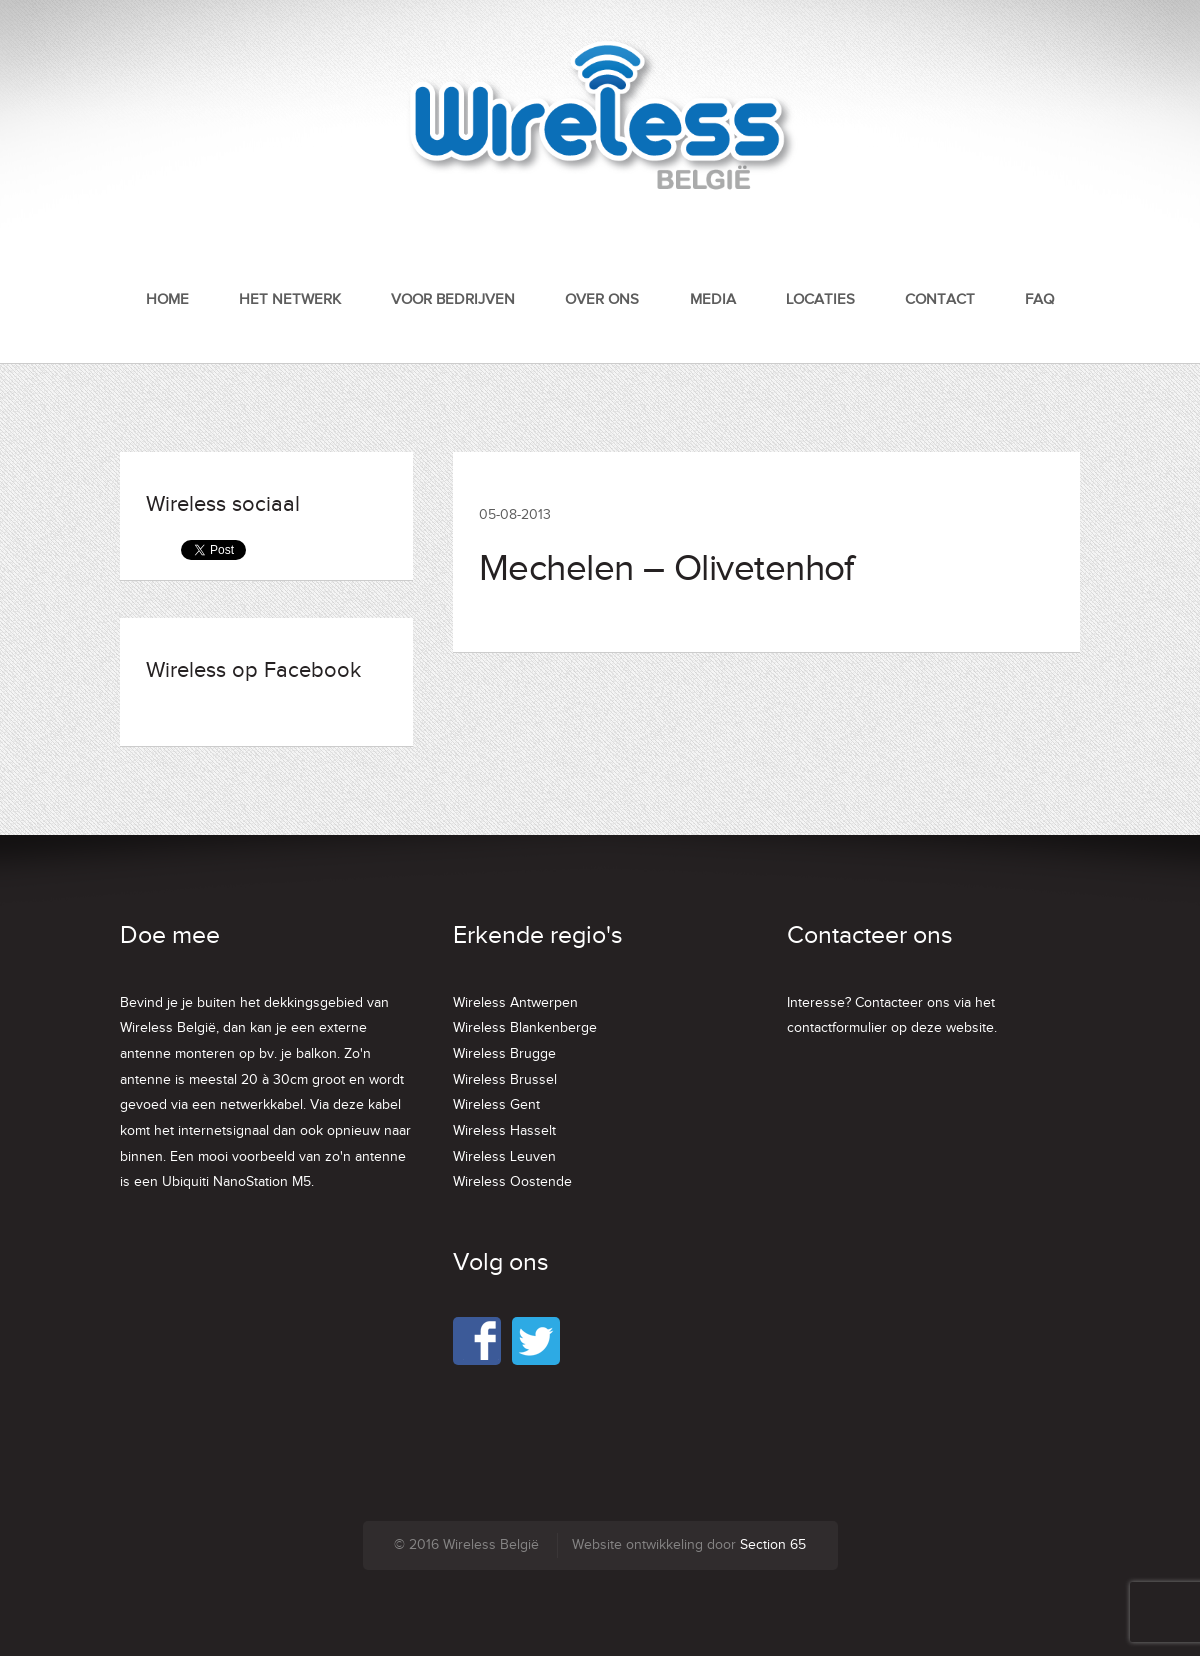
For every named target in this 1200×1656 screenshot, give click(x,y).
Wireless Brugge (504, 1054)
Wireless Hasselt (504, 1131)
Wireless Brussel (505, 1080)
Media (713, 299)
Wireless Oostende (512, 1182)
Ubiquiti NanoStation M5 (236, 1182)
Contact (940, 299)
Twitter (536, 1341)
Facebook (477, 1341)
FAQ (1039, 299)
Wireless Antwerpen (515, 1003)
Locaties (820, 299)
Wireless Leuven (504, 1157)
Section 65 (773, 1545)
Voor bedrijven (453, 299)
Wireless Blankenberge (525, 1028)
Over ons (602, 299)
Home (167, 299)
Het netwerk (290, 299)
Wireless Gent (496, 1105)
